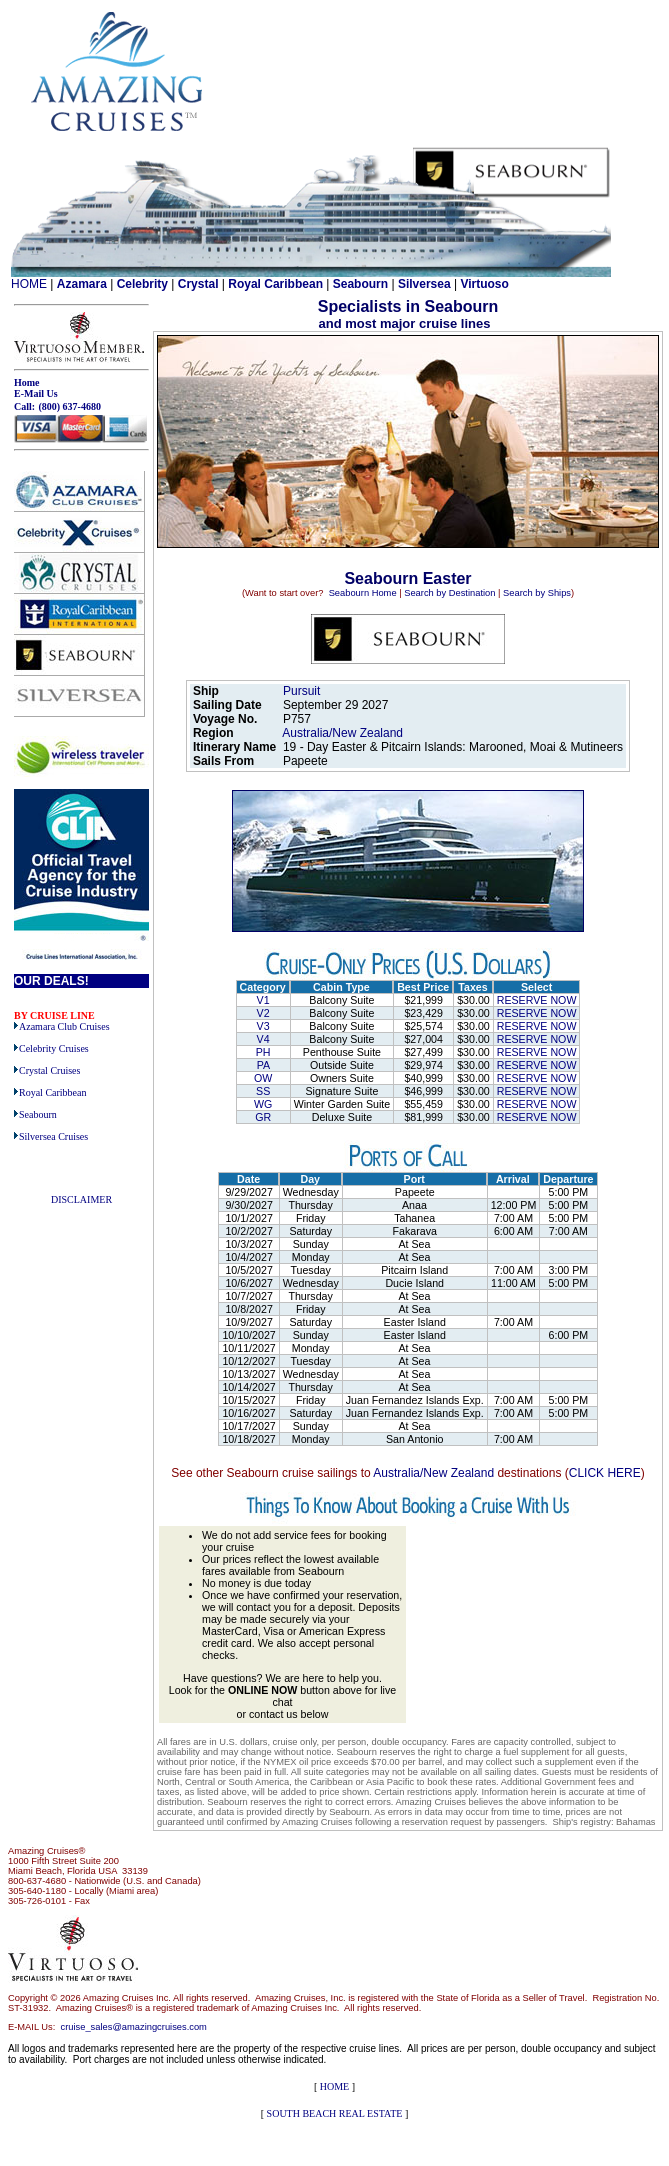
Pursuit (301, 691)
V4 (263, 1039)
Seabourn (360, 284)
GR (263, 1117)
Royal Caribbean (275, 284)
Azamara (82, 284)
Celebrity (142, 284)
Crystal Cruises (49, 1070)
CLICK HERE (605, 1473)
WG (263, 1104)
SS (263, 1091)
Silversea (424, 284)
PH (263, 1052)
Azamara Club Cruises (64, 1026)
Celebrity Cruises (54, 1048)
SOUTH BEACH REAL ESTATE (335, 2113)
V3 (263, 1026)
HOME (29, 284)
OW (263, 1078)
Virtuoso (484, 284)
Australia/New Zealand (344, 733)
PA (263, 1065)
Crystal (198, 284)
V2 (263, 1013)
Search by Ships (537, 593)
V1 (263, 1000)
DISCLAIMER (81, 1199)
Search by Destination (449, 593)
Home (27, 382)
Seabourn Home (363, 593)
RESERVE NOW (537, 1000)
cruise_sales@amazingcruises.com (134, 2027)
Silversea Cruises (53, 1136)
